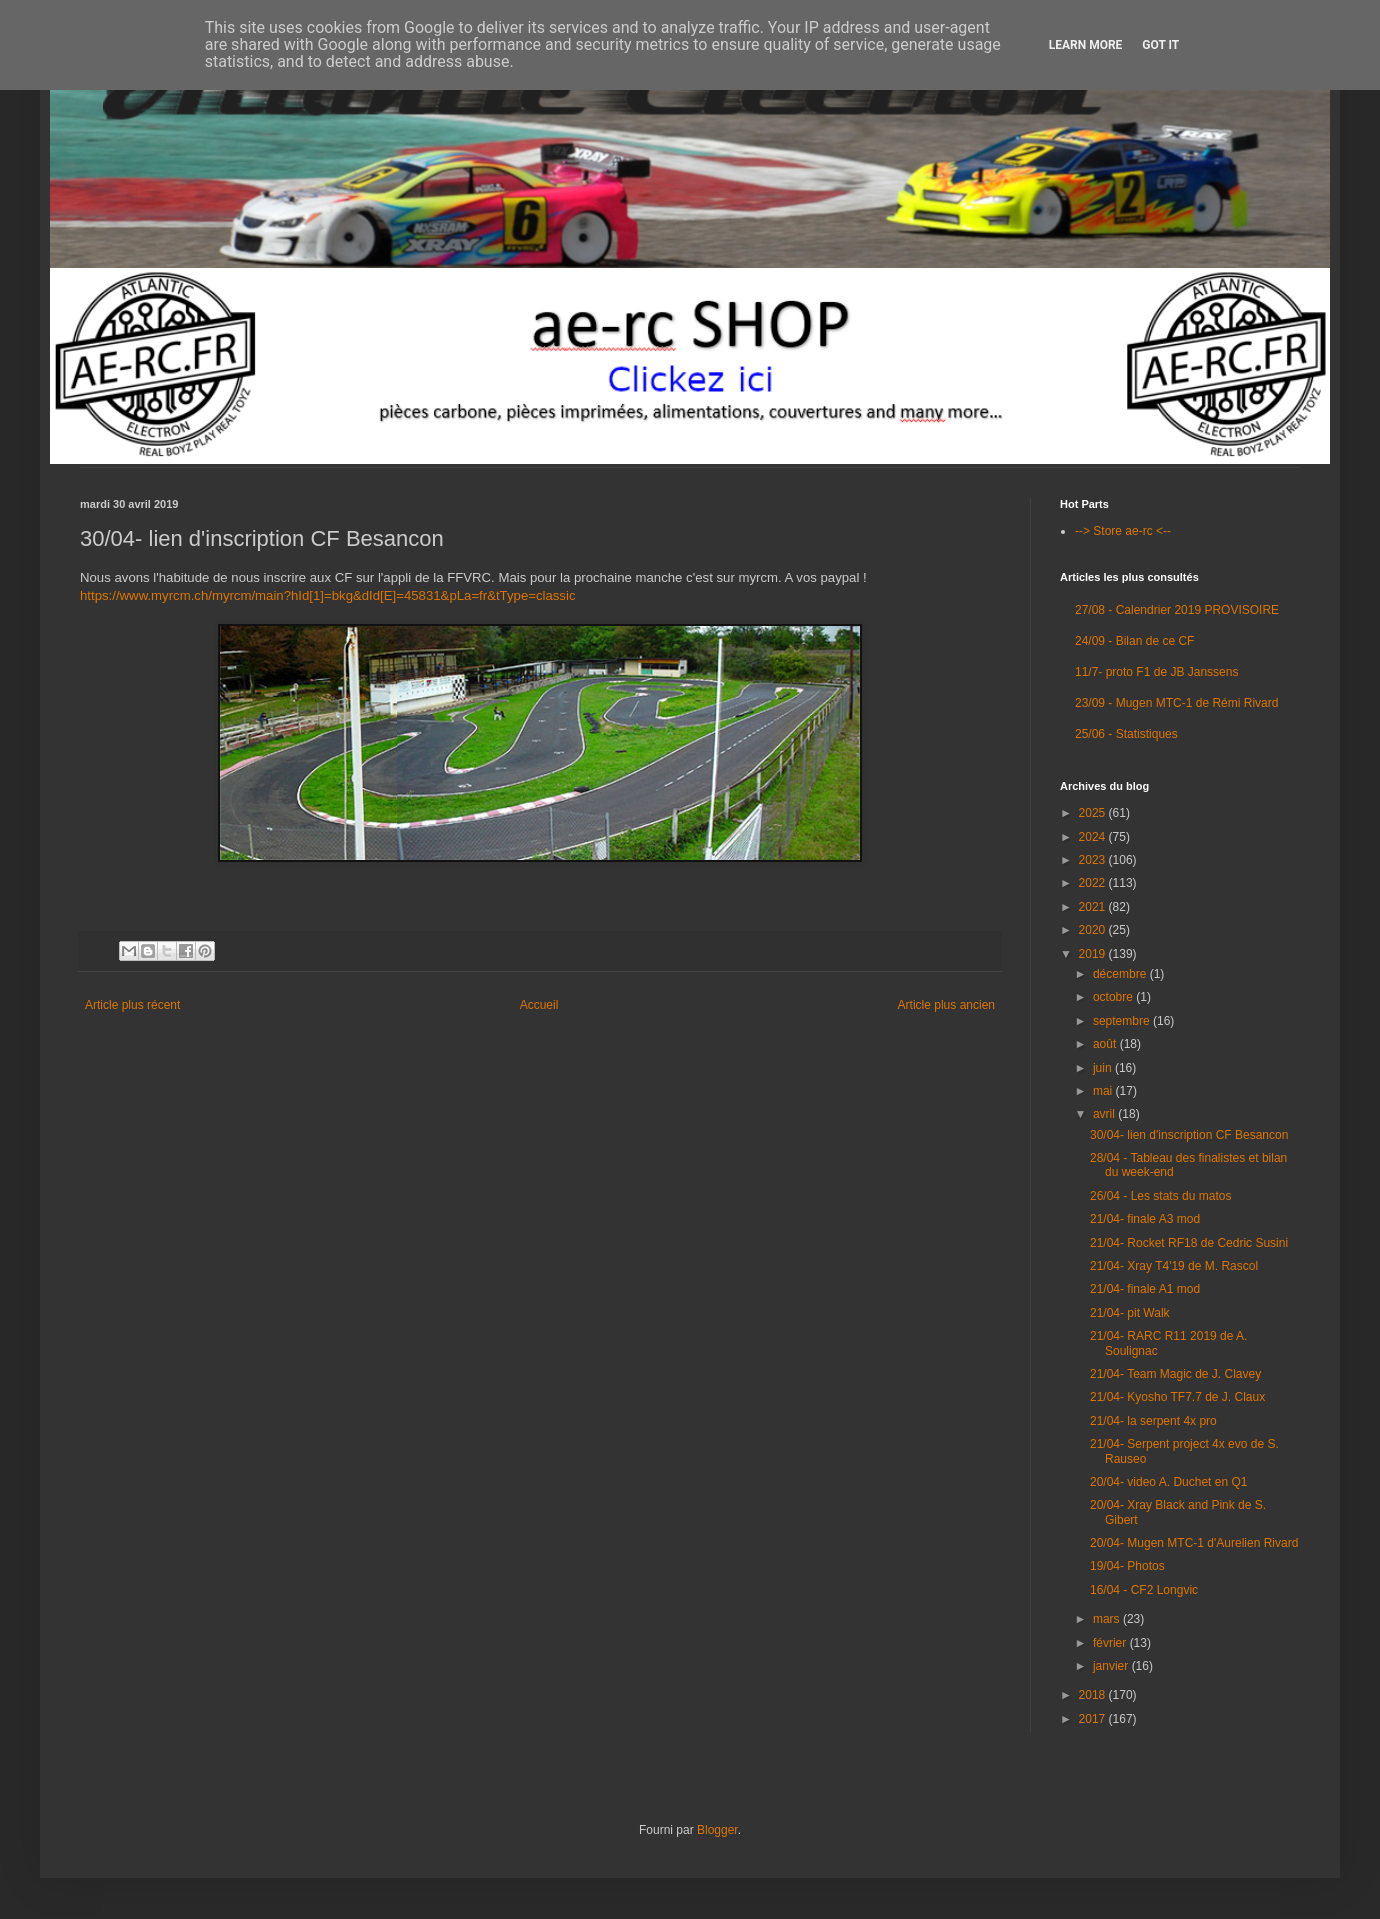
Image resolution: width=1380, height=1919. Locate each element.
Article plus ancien (946, 1005)
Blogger (717, 1830)
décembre (1121, 974)
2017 (1094, 1719)
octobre (1114, 997)
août (1106, 1044)
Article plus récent (132, 1005)
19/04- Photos (1127, 1566)
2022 (1094, 883)
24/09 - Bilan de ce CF (1134, 641)
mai (1104, 1091)
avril (1105, 1114)
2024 (1094, 837)
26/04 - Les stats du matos (1160, 1196)
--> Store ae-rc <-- (1123, 531)
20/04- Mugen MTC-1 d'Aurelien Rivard (1194, 1543)
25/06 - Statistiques (1126, 734)
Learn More (1086, 45)
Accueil (539, 1005)
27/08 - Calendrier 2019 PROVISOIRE (1177, 610)
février (1111, 1643)
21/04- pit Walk (1130, 1313)
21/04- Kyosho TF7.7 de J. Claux (1177, 1397)
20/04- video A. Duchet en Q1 (1168, 1482)
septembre (1123, 1021)
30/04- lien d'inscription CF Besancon (1189, 1135)
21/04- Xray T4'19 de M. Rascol (1174, 1266)
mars (1108, 1619)
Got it (1160, 45)
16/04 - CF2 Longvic (1144, 1590)
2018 (1094, 1695)
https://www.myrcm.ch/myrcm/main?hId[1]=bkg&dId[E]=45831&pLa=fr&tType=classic (327, 595)
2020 (1094, 930)
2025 (1094, 813)
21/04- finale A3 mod (1145, 1219)
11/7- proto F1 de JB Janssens (1156, 672)
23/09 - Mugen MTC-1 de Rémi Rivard (1176, 703)
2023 (1094, 860)
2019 (1094, 954)
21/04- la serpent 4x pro (1153, 1421)
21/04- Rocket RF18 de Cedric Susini (1189, 1243)
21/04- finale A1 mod (1145, 1289)
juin (1104, 1068)
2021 (1094, 907)
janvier (1112, 1666)
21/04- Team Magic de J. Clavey (1175, 1374)
